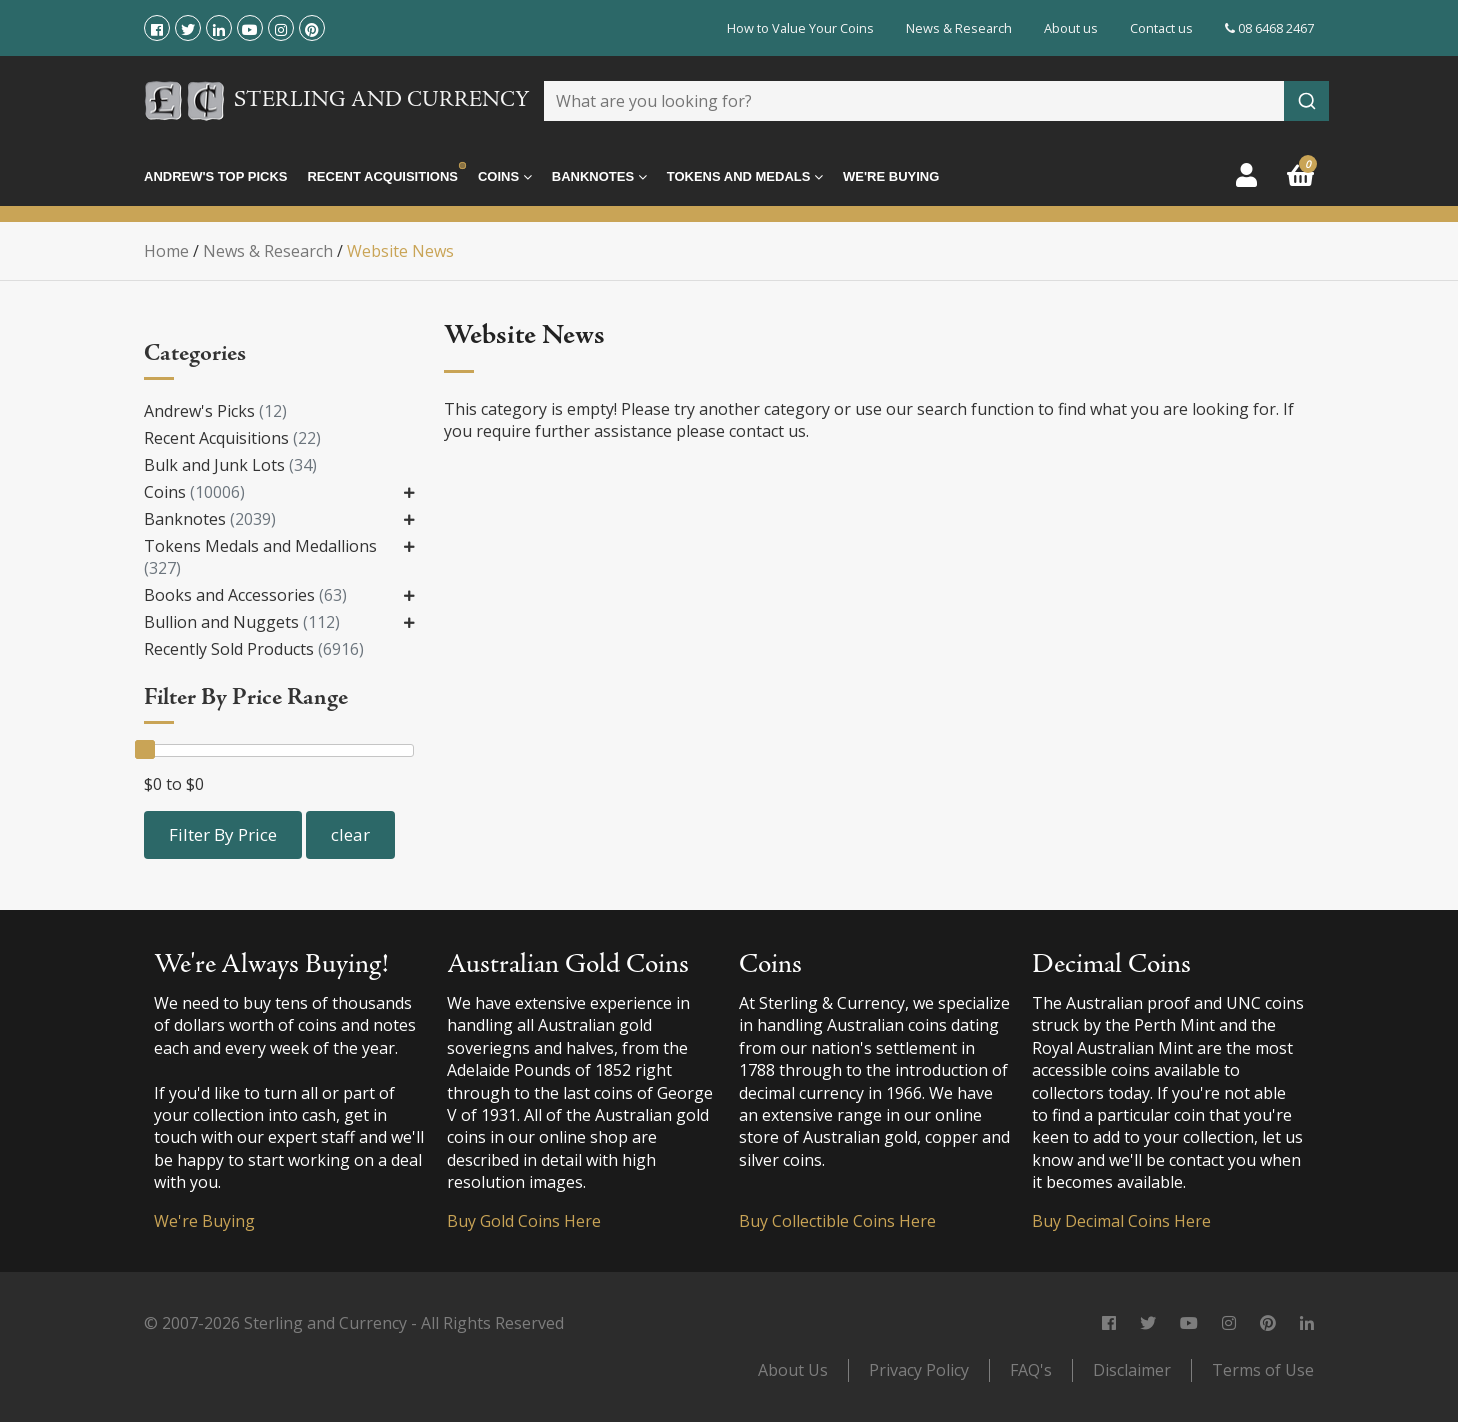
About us (1071, 28)
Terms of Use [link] (1263, 1370)
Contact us (1161, 28)
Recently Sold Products (254, 649)
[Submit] (1306, 101)
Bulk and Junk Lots (230, 465)
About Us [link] (793, 1370)
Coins (505, 177)
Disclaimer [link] (1132, 1370)
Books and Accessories (245, 595)
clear (350, 834)
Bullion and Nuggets (242, 622)
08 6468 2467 (1269, 28)
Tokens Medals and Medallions (260, 557)
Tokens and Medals (745, 177)
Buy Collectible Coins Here (837, 1221)
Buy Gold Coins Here (524, 1221)
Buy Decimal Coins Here (1121, 1221)
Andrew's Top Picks (215, 176)
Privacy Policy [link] (919, 1370)
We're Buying (891, 176)
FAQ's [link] (1031, 1370)
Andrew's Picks (215, 411)
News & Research (959, 28)
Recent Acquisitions (382, 176)
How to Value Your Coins (800, 28)
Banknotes (599, 177)
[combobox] (936, 101)
